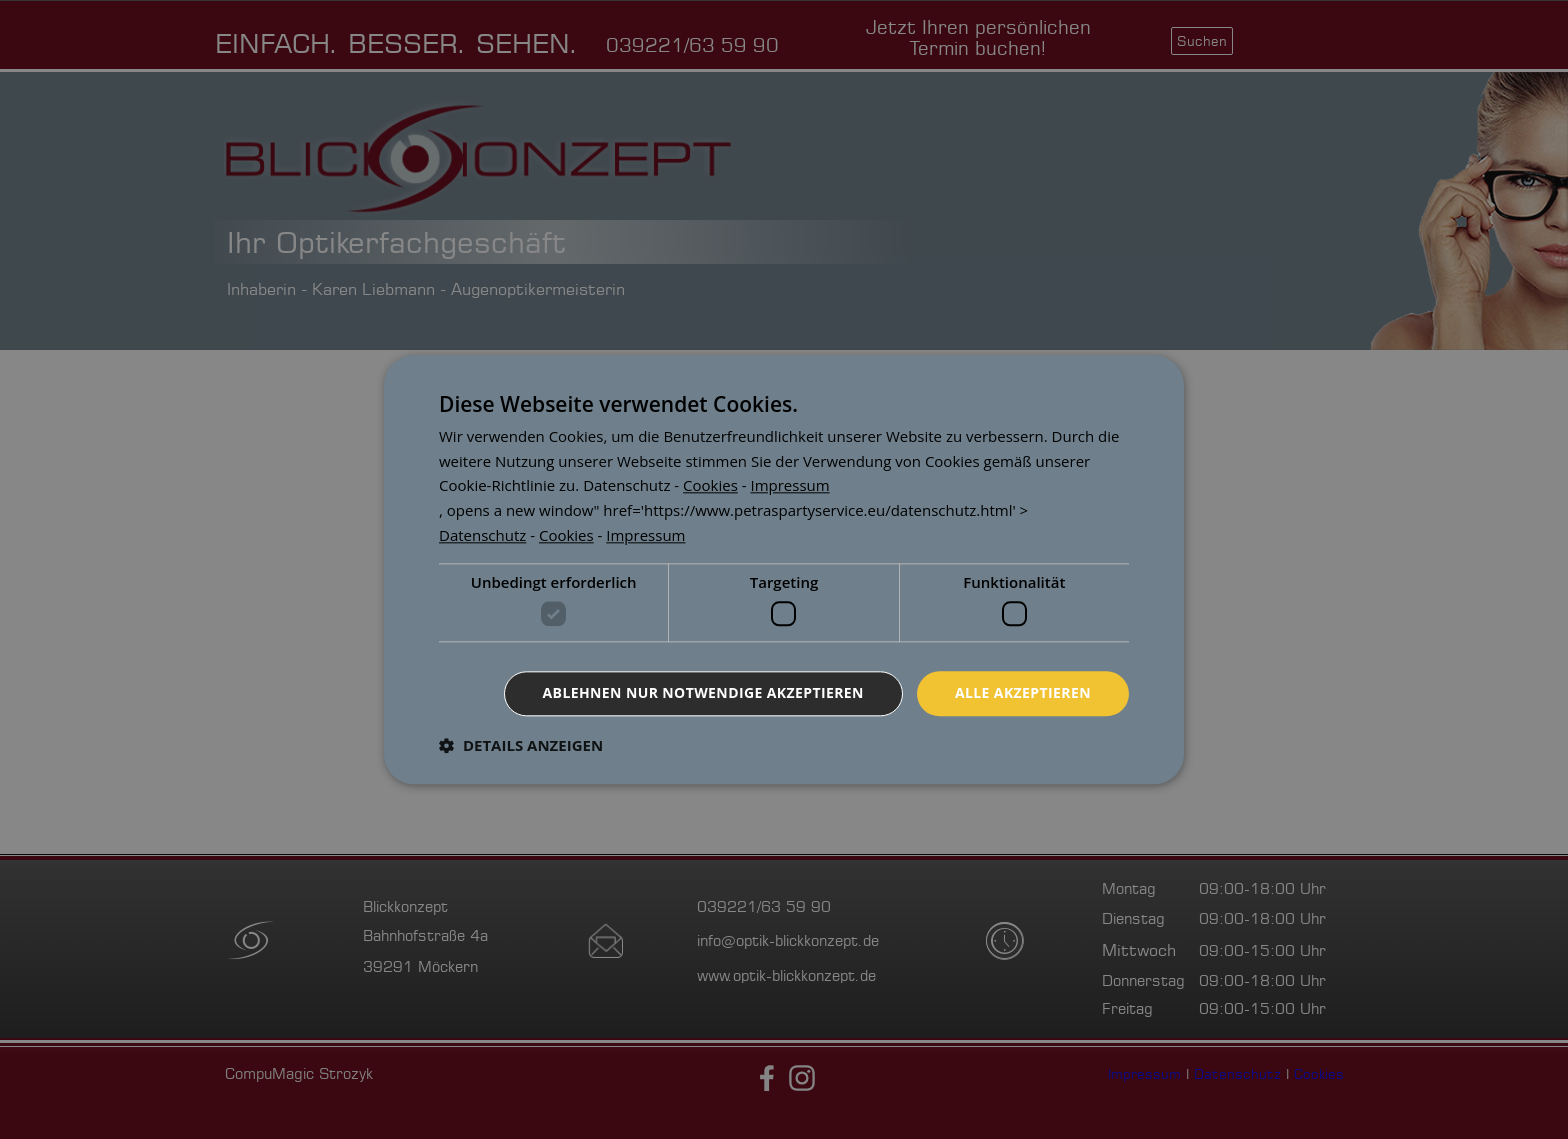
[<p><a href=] (626, 486)
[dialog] (784, 569)
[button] (521, 745)
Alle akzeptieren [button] (1023, 692)
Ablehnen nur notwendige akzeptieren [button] (703, 692)
